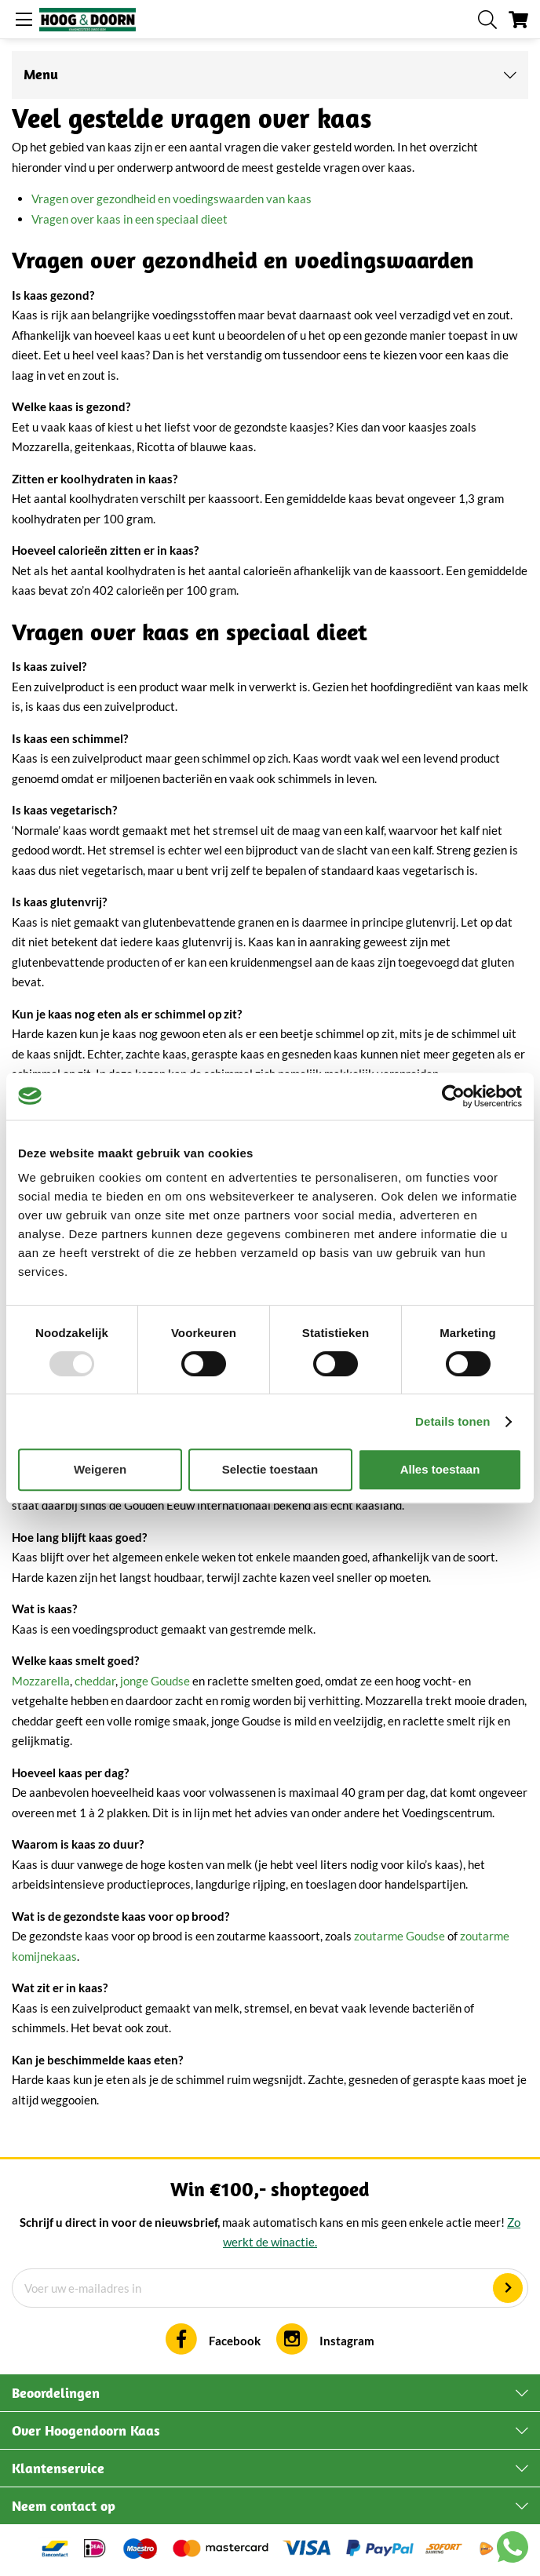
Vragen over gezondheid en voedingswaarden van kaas (171, 198)
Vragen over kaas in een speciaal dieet (129, 219)
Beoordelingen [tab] (56, 2393)
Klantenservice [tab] (58, 2468)
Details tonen (452, 1421)
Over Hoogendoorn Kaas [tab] (86, 2430)
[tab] (270, 75)
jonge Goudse (155, 1681)
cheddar (95, 1681)
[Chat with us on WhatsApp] (512, 2550)
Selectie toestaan (270, 1469)
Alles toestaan (440, 1469)
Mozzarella (41, 1681)
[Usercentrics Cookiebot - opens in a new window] (453, 1096)
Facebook (235, 2341)
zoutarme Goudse (399, 1936)
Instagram (346, 2341)
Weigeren (100, 1469)
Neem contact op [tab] (63, 2506)
